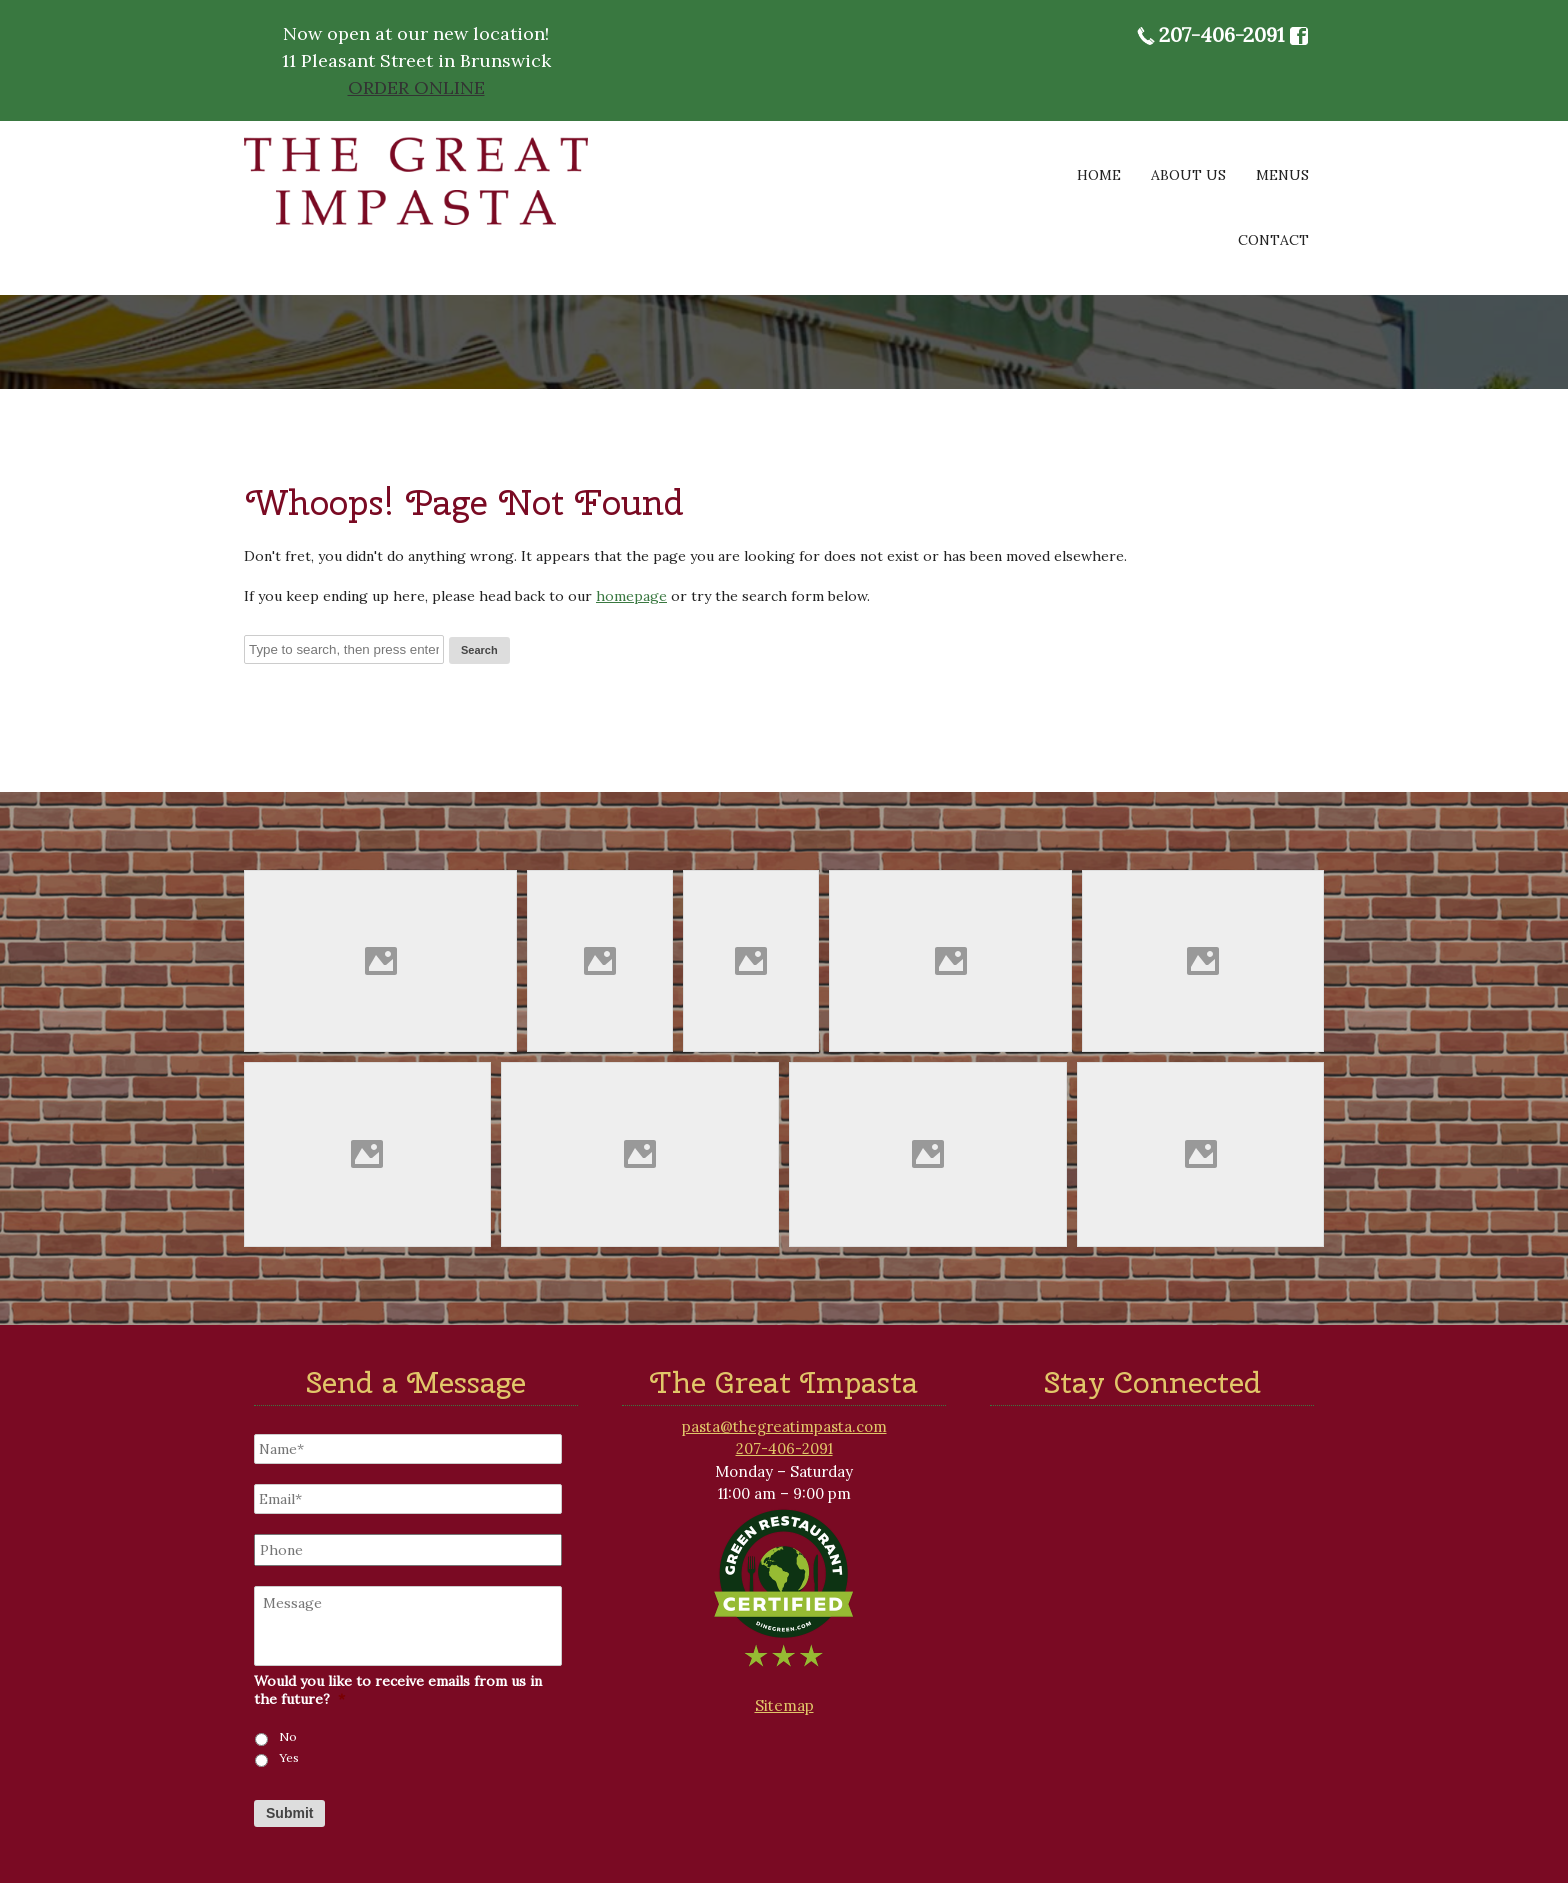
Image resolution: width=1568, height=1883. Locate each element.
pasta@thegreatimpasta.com (784, 1426)
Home (1099, 175)
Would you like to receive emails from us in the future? (398, 1690)
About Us (1188, 175)
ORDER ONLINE (416, 87)
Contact (1273, 240)
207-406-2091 (1221, 34)
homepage (631, 596)
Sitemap (784, 1705)
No (288, 1736)
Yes (289, 1757)
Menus (1282, 175)
